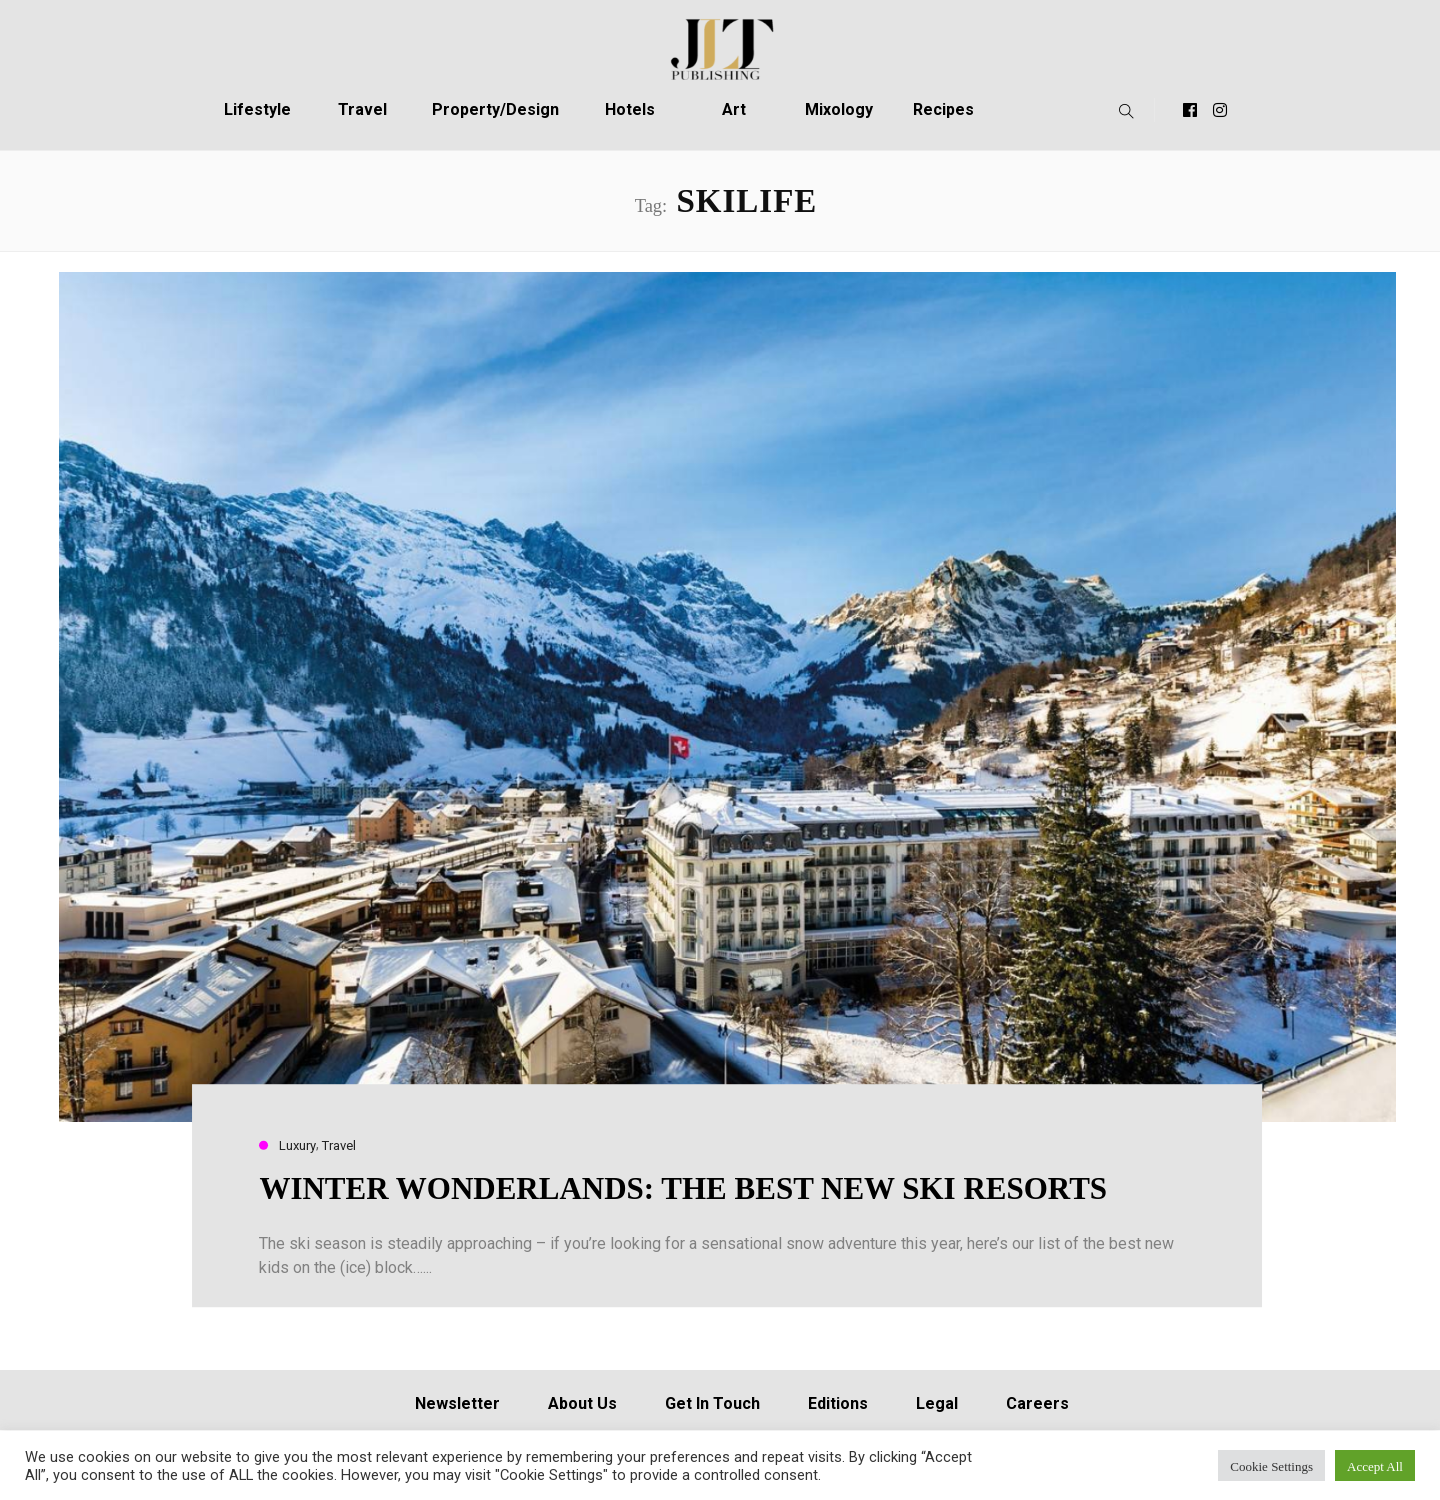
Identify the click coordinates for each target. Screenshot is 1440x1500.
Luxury (297, 1145)
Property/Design (495, 109)
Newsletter (457, 1403)
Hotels (630, 109)
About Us (582, 1403)
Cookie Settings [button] (1271, 1465)
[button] (1121, 110)
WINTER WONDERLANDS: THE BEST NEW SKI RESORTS (683, 1188)
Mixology (839, 109)
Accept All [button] (1375, 1465)
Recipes (943, 109)
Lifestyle (257, 109)
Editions (838, 1403)
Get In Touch (712, 1403)
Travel (362, 109)
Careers (1037, 1403)
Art (734, 109)
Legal (937, 1403)
